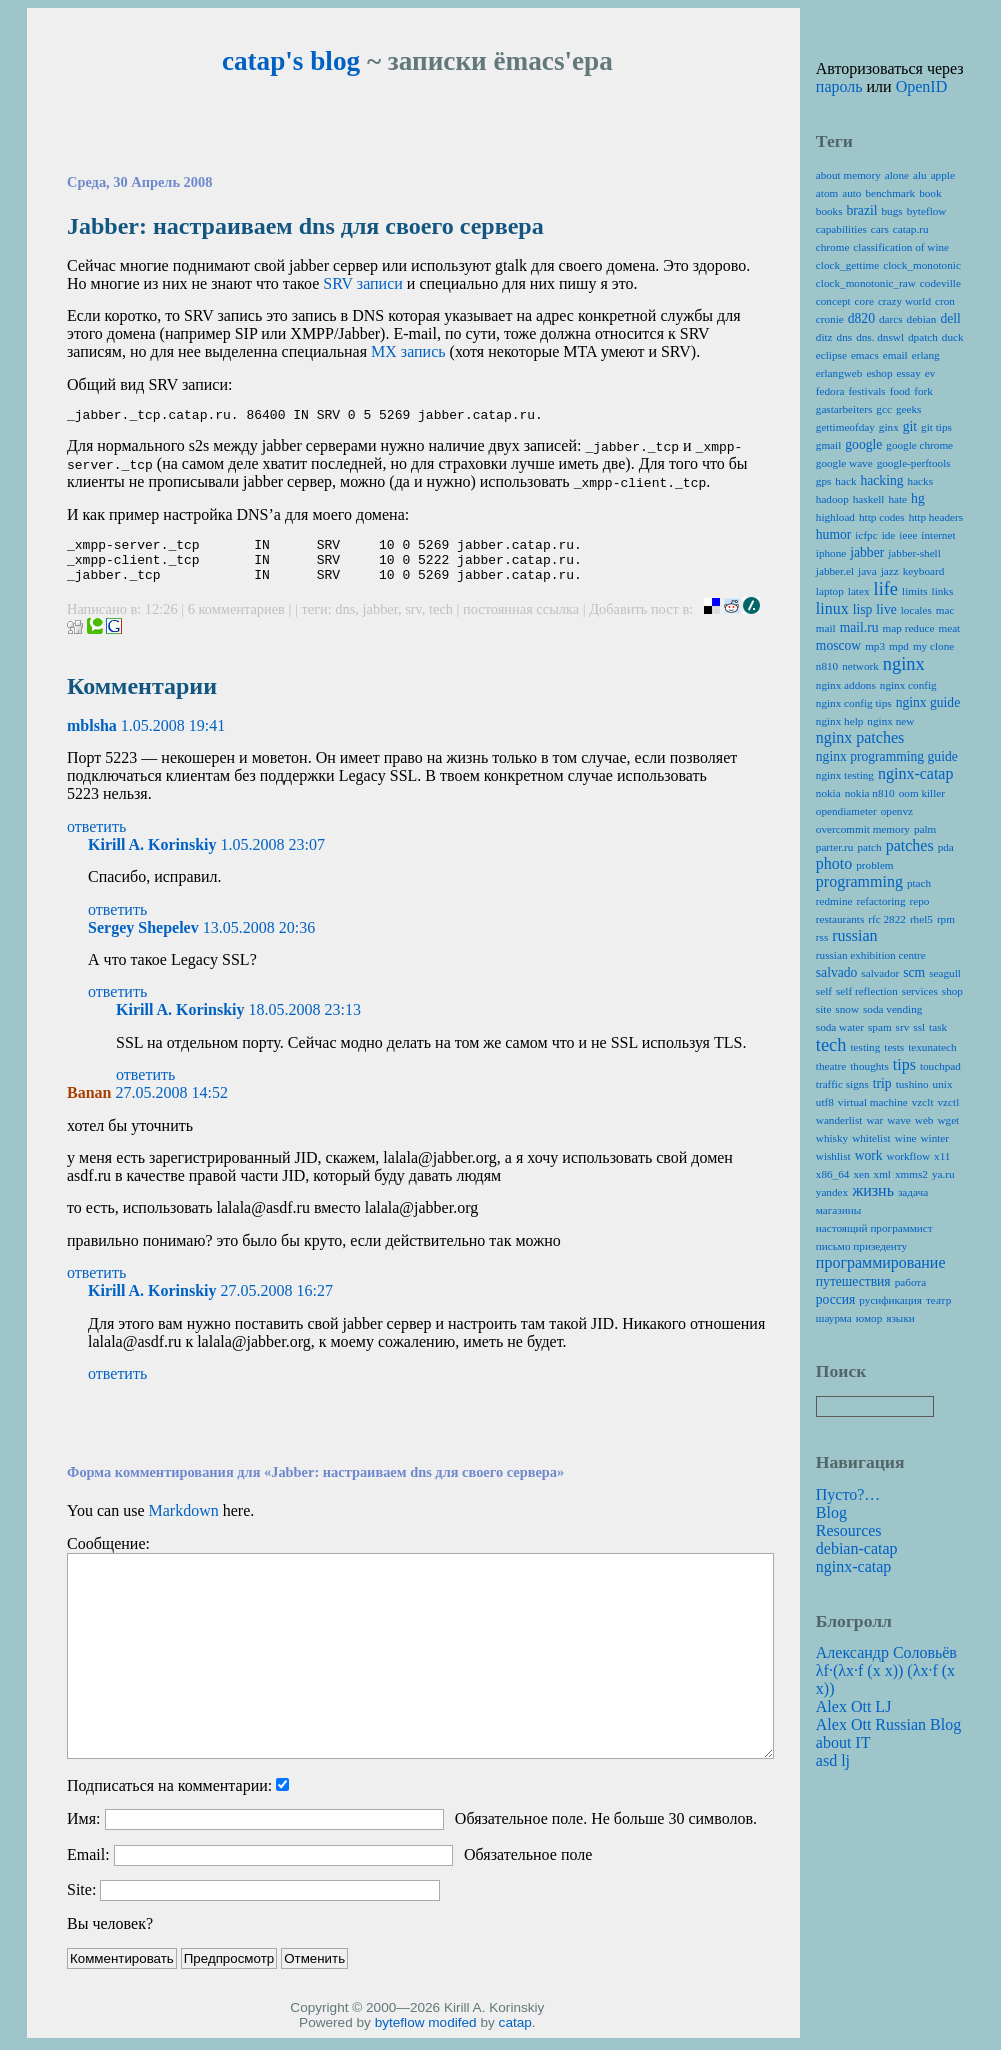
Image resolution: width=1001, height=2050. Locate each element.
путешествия (853, 1281)
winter (934, 1138)
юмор (869, 1318)
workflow (909, 1156)
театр (938, 1300)
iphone (831, 553)
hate (897, 499)
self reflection (867, 991)
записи (363, 283)
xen (861, 1174)
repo (920, 901)
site (824, 1009)
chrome (833, 247)
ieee (908, 535)
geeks (908, 409)
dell (950, 318)
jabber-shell (914, 553)
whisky (832, 1138)
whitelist (871, 1138)
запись (408, 351)
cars (880, 229)
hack (845, 481)
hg (918, 498)
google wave (844, 463)
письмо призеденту (861, 1246)
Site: (81, 1901)
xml (882, 1174)
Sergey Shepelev (143, 939)
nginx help (840, 721)
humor (834, 534)
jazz (890, 571)
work (869, 1155)
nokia (828, 793)
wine (906, 1138)
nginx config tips (854, 703)
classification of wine (901, 247)
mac (945, 610)
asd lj (833, 1760)
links (943, 591)
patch (869, 847)
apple (943, 175)
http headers (936, 517)
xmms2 (911, 1174)
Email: (88, 1866)
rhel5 (921, 919)
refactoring (880, 901)
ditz (824, 337)
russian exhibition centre (871, 955)
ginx (889, 427)
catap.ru (911, 229)
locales (916, 610)
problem (874, 865)
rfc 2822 (887, 919)
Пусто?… (848, 1494)
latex (859, 591)
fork (923, 391)
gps (824, 481)
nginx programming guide (887, 756)
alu (920, 175)
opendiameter (846, 811)
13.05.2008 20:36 (259, 939)
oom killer (922, 793)
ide (889, 535)
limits (915, 591)
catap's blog (291, 61)
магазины (838, 1210)
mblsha (92, 737)
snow (847, 1009)
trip (882, 1083)
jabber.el (835, 571)
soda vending (892, 1009)
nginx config (908, 685)
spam (880, 1027)
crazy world (904, 301)
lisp (863, 609)
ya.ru (943, 1174)
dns (345, 621)
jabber (380, 621)
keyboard (924, 571)
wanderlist (839, 1120)
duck (953, 337)
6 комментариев (238, 621)
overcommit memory (863, 829)
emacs (865, 355)
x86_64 (833, 1174)
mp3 (875, 646)
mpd (899, 646)
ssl (919, 1027)
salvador (880, 973)
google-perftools (914, 463)
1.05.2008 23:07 (273, 856)
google (863, 444)
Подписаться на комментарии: (169, 1797)
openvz (897, 811)
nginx (904, 664)
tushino (912, 1084)
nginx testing (845, 775)
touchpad (940, 1066)
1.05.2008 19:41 (173, 737)
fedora (830, 391)
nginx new (890, 721)
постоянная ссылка (521, 621)
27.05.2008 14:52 (171, 1104)
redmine (834, 901)
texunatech (932, 1047)
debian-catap (857, 1548)
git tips (936, 427)
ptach (919, 883)
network (860, 666)
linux (832, 608)
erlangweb (839, 373)
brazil (862, 210)
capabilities (841, 229)
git (910, 426)
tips (904, 1064)
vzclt (923, 1102)
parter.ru (835, 847)
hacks (920, 481)
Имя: (83, 1830)
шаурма (834, 1318)
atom (827, 193)
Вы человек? (110, 1935)
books (829, 211)
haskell (869, 499)
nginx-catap (916, 773)
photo (834, 863)
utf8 (825, 1102)
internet (938, 535)
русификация (890, 1300)
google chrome (919, 445)
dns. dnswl (880, 337)
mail (826, 628)
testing (865, 1047)
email (895, 355)
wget (948, 1120)
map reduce (909, 628)
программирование (881, 1262)
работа (911, 1282)
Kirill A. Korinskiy (152, 856)
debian (922, 319)
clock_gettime (847, 265)
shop (952, 991)
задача (913, 1192)
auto (851, 193)
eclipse (831, 355)
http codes (882, 517)
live (886, 609)
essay (909, 373)
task (938, 1027)
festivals (866, 391)
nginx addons (846, 685)
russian (854, 935)
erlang (926, 355)
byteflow (400, 2034)
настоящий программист (874, 1228)
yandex (832, 1192)
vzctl (949, 1102)
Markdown (184, 1522)
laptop (830, 591)
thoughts (869, 1066)
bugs (892, 211)
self (824, 991)
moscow (838, 645)
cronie (830, 319)
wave (899, 1120)
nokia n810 (870, 793)
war (874, 1120)
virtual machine (873, 1102)
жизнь (873, 1190)
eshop (879, 373)
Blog (831, 1512)
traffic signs (842, 1084)
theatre (831, 1066)
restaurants (840, 919)
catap (515, 2034)
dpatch (923, 337)
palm (925, 829)
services (920, 991)
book (930, 193)
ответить (96, 838)
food (900, 391)
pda (946, 847)
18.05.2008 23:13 (305, 1021)
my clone (933, 646)
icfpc (866, 535)
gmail (828, 445)
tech (441, 621)
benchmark (890, 193)
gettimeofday (845, 427)
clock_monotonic (922, 265)
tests (894, 1047)
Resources (849, 1530)
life (886, 589)
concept (833, 301)
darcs (891, 319)
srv (413, 621)
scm (914, 972)
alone (897, 175)
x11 (942, 1156)
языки (900, 1318)
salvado (837, 972)
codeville (940, 283)
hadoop (832, 499)
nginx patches (860, 737)
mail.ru (859, 627)
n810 (827, 666)
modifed (452, 2034)
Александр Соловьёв (886, 1652)
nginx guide (928, 702)
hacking (881, 480)
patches (910, 845)
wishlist (833, 1156)
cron (945, 301)
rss (822, 937)
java (867, 571)
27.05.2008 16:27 (277, 1302)
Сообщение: (108, 1555)
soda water (840, 1027)
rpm (946, 919)
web (924, 1120)
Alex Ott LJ (854, 1706)
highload (835, 517)
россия (836, 1299)
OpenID (922, 86)
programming (859, 881)
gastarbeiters (844, 409)
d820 (861, 318)
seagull (945, 973)
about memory (848, 175)
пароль (839, 86)
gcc (884, 409)
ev (930, 373)
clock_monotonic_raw (866, 283)
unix (943, 1084)
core (864, 301)
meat (949, 628)
